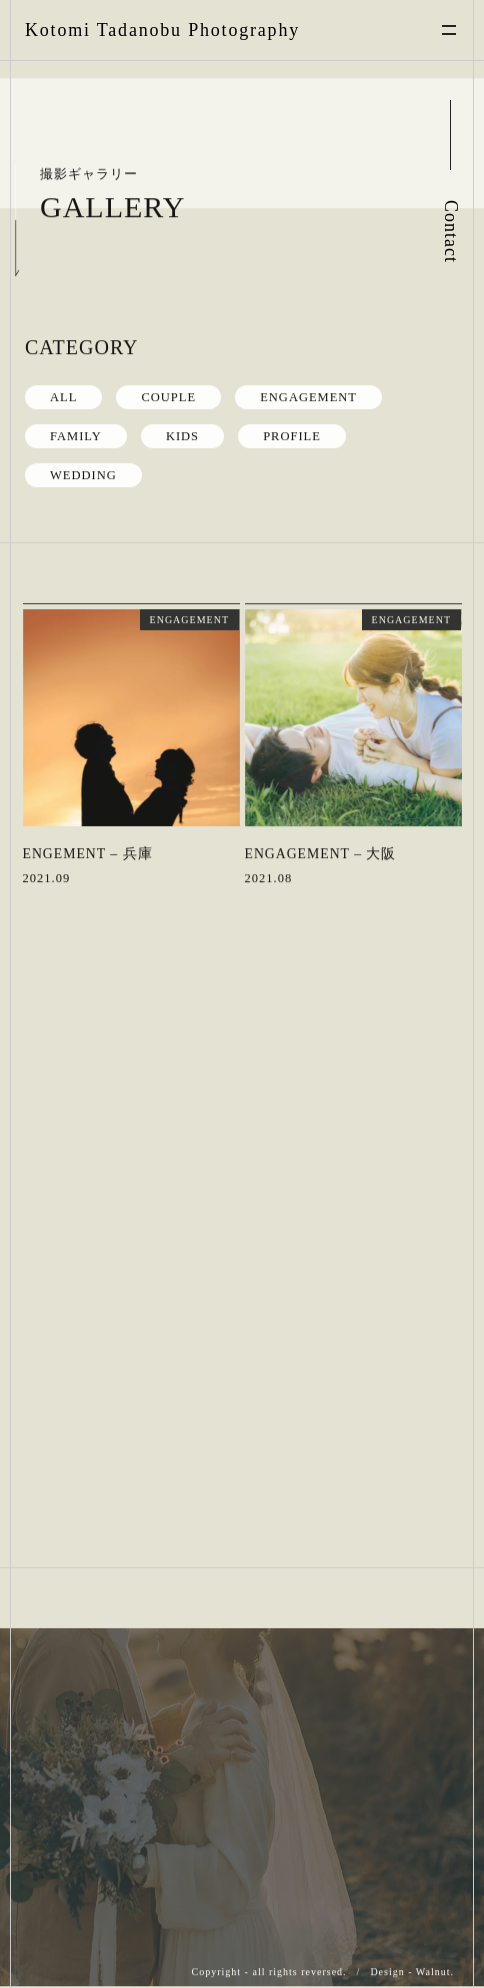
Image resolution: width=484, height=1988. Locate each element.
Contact (451, 231)
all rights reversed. (299, 1971)
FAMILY (76, 435)
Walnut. (435, 1971)
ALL (63, 396)
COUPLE (168, 396)
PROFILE (292, 435)
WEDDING (83, 474)
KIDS (182, 435)
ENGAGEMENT (308, 396)
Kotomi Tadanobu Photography (162, 30)
